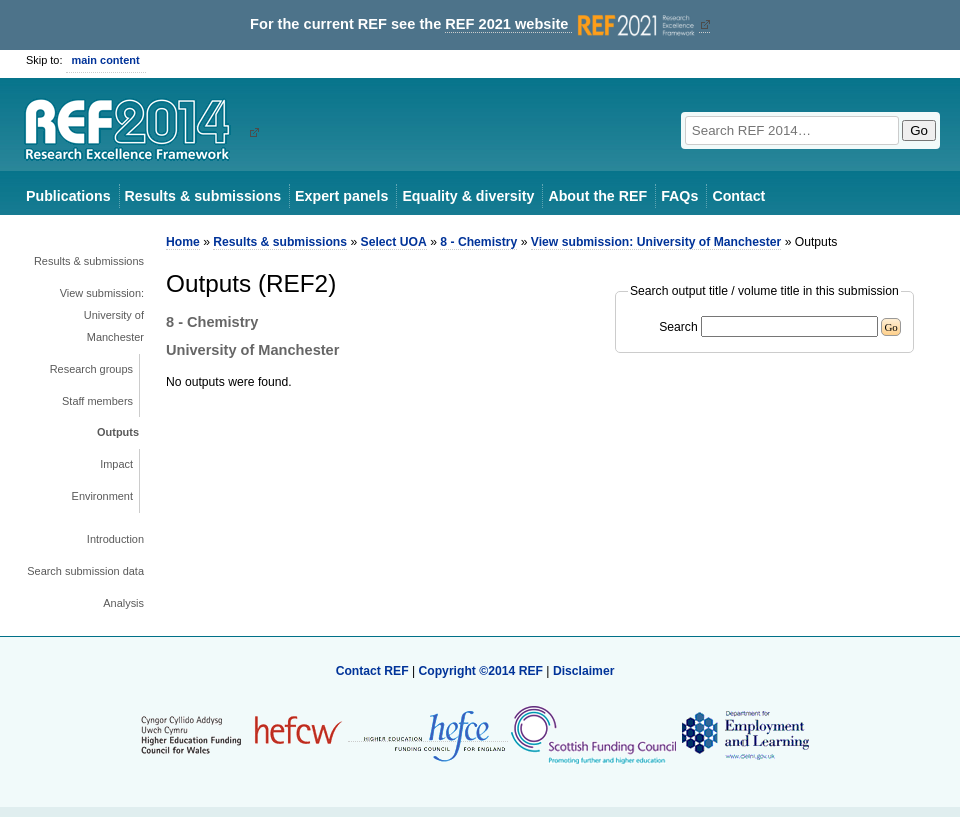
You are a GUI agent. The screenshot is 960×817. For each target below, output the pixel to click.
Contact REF (372, 671)
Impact (116, 464)
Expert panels (341, 196)
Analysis (123, 603)
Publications (68, 196)
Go (919, 130)
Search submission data (85, 571)
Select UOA (394, 242)
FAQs (679, 196)
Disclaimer (584, 671)
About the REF (597, 196)
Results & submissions (203, 196)
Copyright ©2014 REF (482, 671)
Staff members (97, 401)
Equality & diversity (468, 196)
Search (678, 327)
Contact (738, 196)
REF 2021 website (571, 24)
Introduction (115, 539)
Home (183, 242)
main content (106, 60)
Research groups (91, 369)
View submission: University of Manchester (102, 315)
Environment (102, 496)
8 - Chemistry (478, 242)
